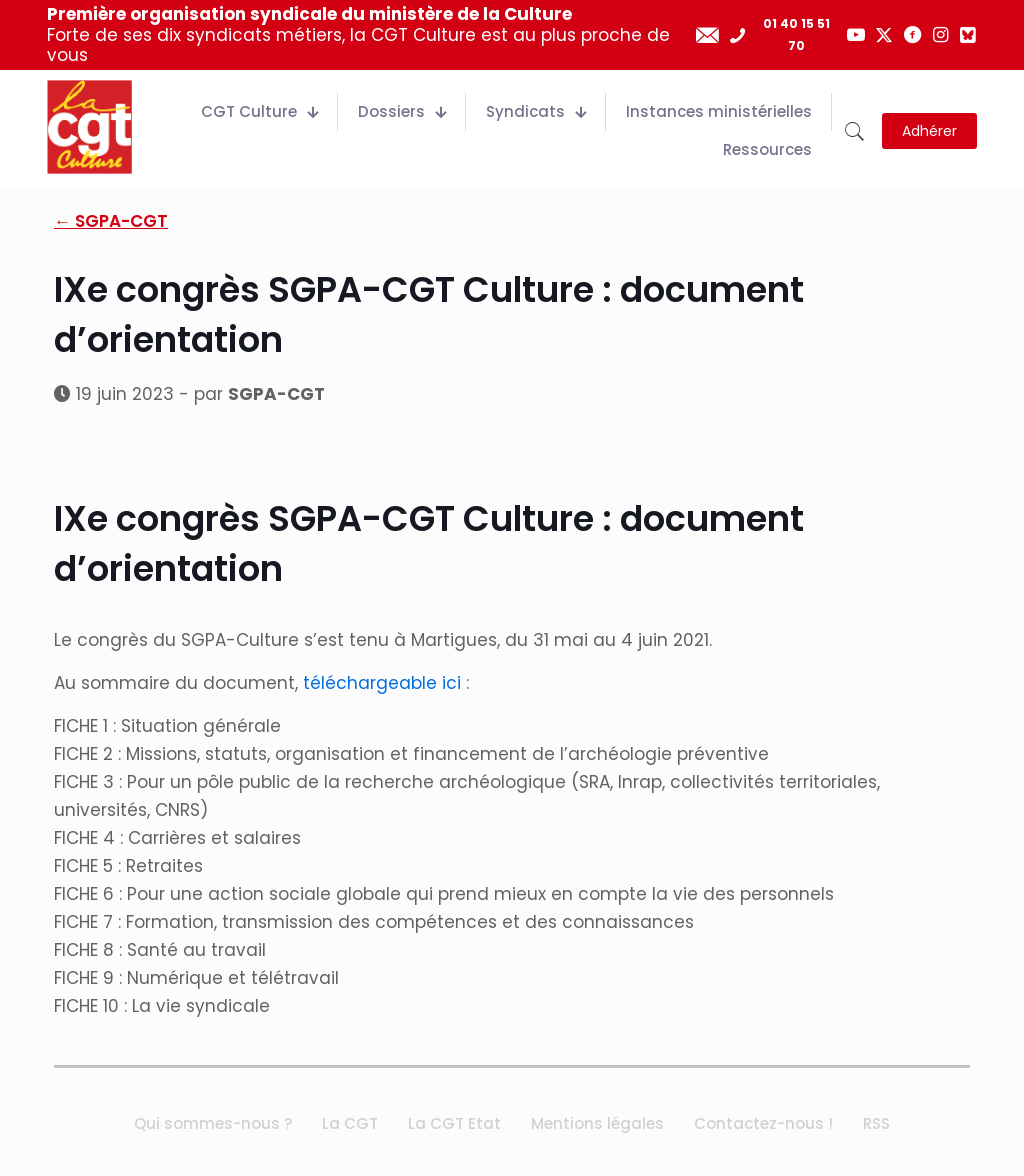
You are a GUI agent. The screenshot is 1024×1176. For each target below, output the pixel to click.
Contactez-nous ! (763, 1123)
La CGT (350, 1123)
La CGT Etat (454, 1123)
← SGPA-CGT (111, 221)
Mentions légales (597, 1123)
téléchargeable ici (382, 683)
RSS (876, 1123)
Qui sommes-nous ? (213, 1123)
